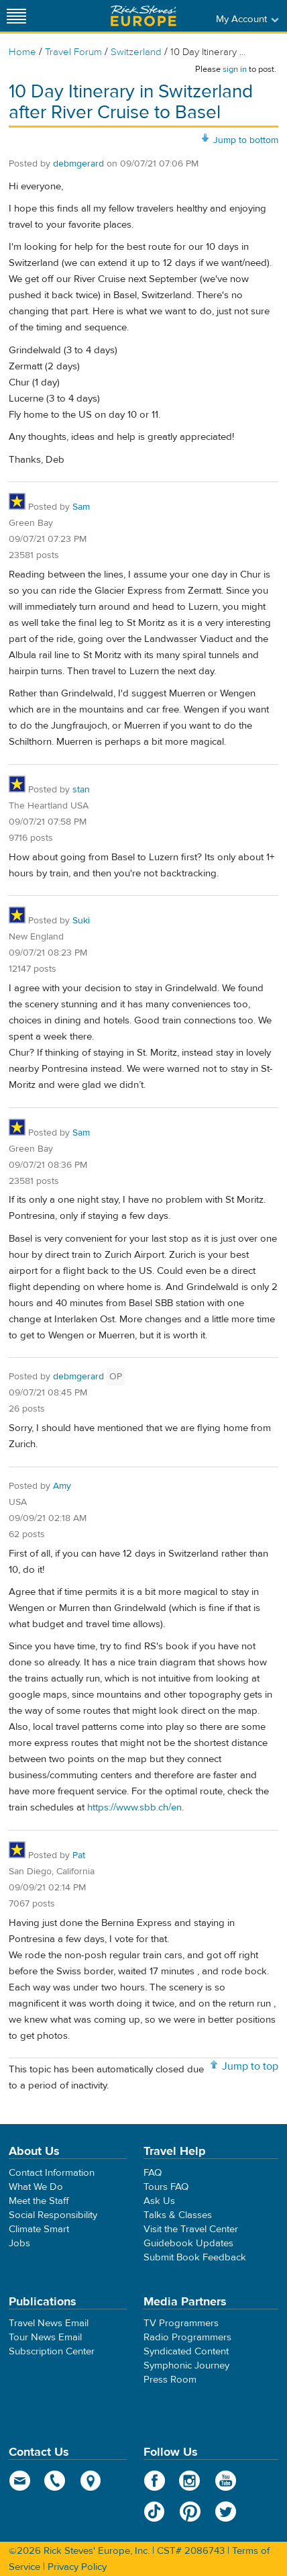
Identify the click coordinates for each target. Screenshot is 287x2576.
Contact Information (52, 2172)
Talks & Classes (178, 2215)
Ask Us (159, 2201)
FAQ (153, 2172)
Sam (81, 507)
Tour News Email (45, 2337)
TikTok (155, 2511)
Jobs (19, 2243)
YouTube (226, 2480)
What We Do (36, 2186)
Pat (78, 1855)
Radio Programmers (187, 2337)
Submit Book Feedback (195, 2257)
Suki (81, 921)
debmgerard (78, 164)
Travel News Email (49, 2323)
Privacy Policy (77, 2567)
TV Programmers (181, 2323)
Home (22, 52)
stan (81, 790)
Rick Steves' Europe (143, 16)
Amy (62, 1486)
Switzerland (136, 52)
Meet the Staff (39, 2201)
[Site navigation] (17, 16)
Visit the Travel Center (191, 2229)
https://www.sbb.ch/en (134, 1807)
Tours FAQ (166, 2186)
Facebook (155, 2480)
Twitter (226, 2511)
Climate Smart (39, 2229)
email (20, 2480)
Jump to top (250, 2066)
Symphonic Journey (186, 2365)
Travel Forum (73, 52)
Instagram (190, 2480)
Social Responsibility (53, 2215)
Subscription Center (52, 2351)
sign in (235, 69)
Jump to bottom (245, 140)
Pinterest (190, 2511)
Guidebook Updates (188, 2243)
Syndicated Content (186, 2351)
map (91, 2480)
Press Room (170, 2379)
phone (55, 2480)
